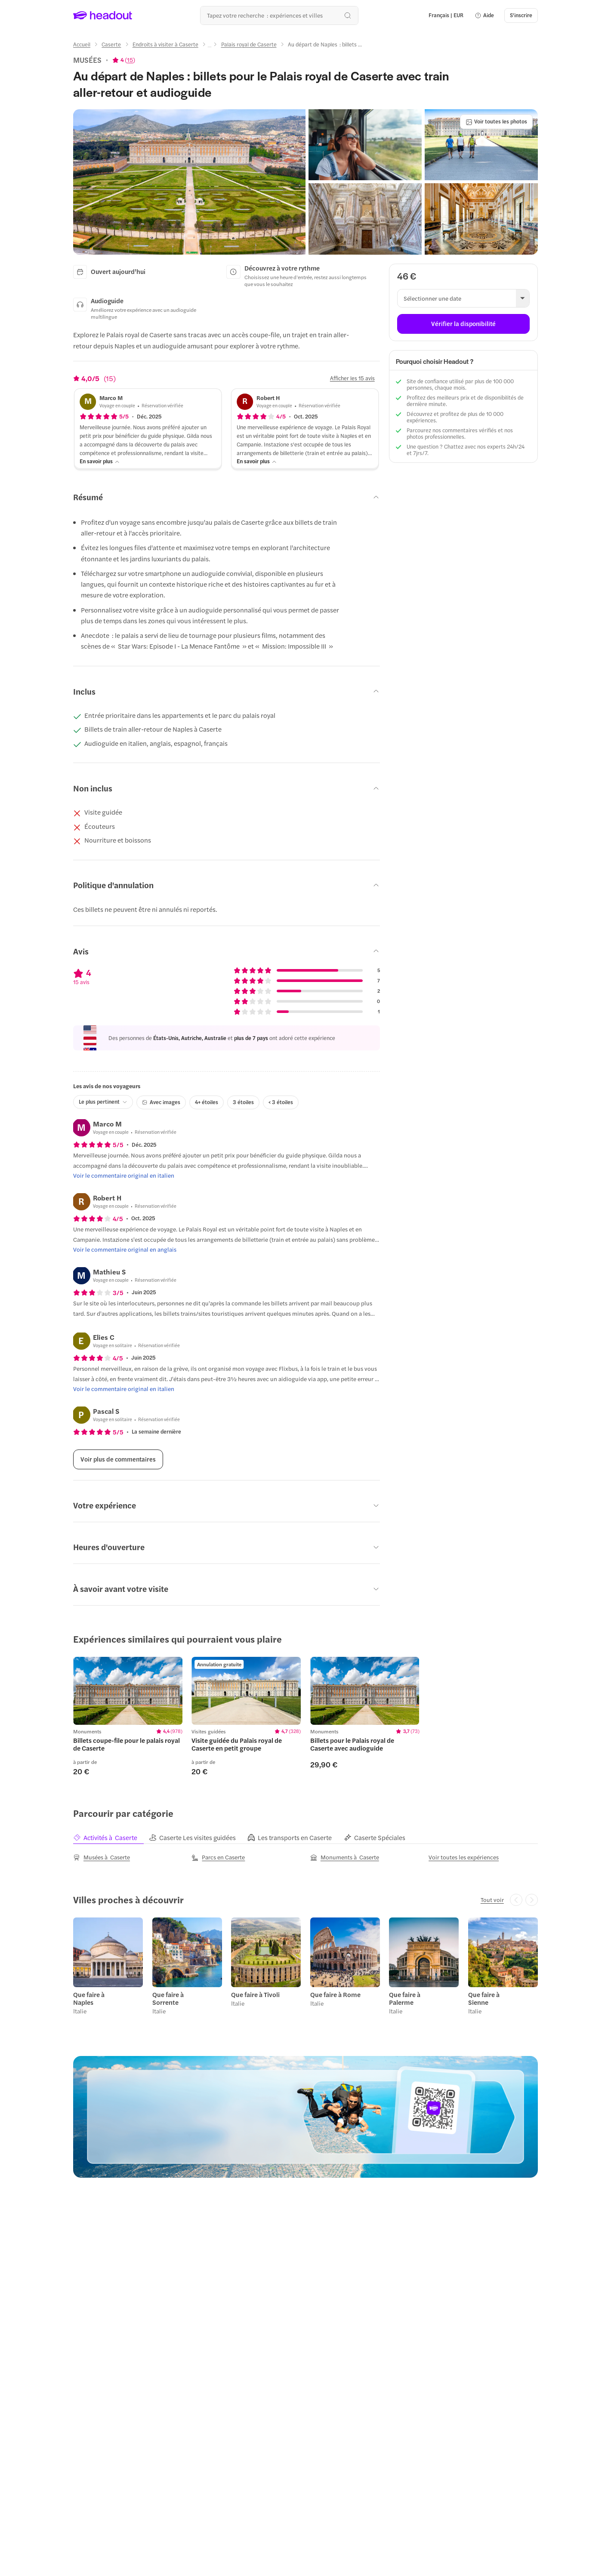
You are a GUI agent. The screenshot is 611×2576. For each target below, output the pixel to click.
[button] (484, 15)
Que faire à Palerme (404, 1998)
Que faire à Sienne (484, 1998)
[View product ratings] (123, 60)
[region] (305, 1716)
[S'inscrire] (521, 15)
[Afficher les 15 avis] (352, 378)
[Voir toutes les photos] (496, 121)
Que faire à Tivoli (255, 1994)
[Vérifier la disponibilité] (463, 324)
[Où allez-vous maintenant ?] (279, 15)
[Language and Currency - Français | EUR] (446, 15)
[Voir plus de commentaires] (118, 1459)
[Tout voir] (492, 1900)
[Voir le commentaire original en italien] (123, 1175)
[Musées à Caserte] (101, 1857)
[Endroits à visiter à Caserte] (165, 44)
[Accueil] (81, 44)
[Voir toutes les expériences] (464, 1857)
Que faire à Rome (335, 1994)
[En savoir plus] (100, 461)
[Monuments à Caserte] (344, 1857)
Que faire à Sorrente (168, 1998)
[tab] (111, 1837)
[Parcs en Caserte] (218, 1857)
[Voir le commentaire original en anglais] (124, 1249)
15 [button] (130, 60)
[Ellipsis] (209, 46)
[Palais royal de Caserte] (249, 44)
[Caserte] (111, 44)
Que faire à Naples (89, 1998)
